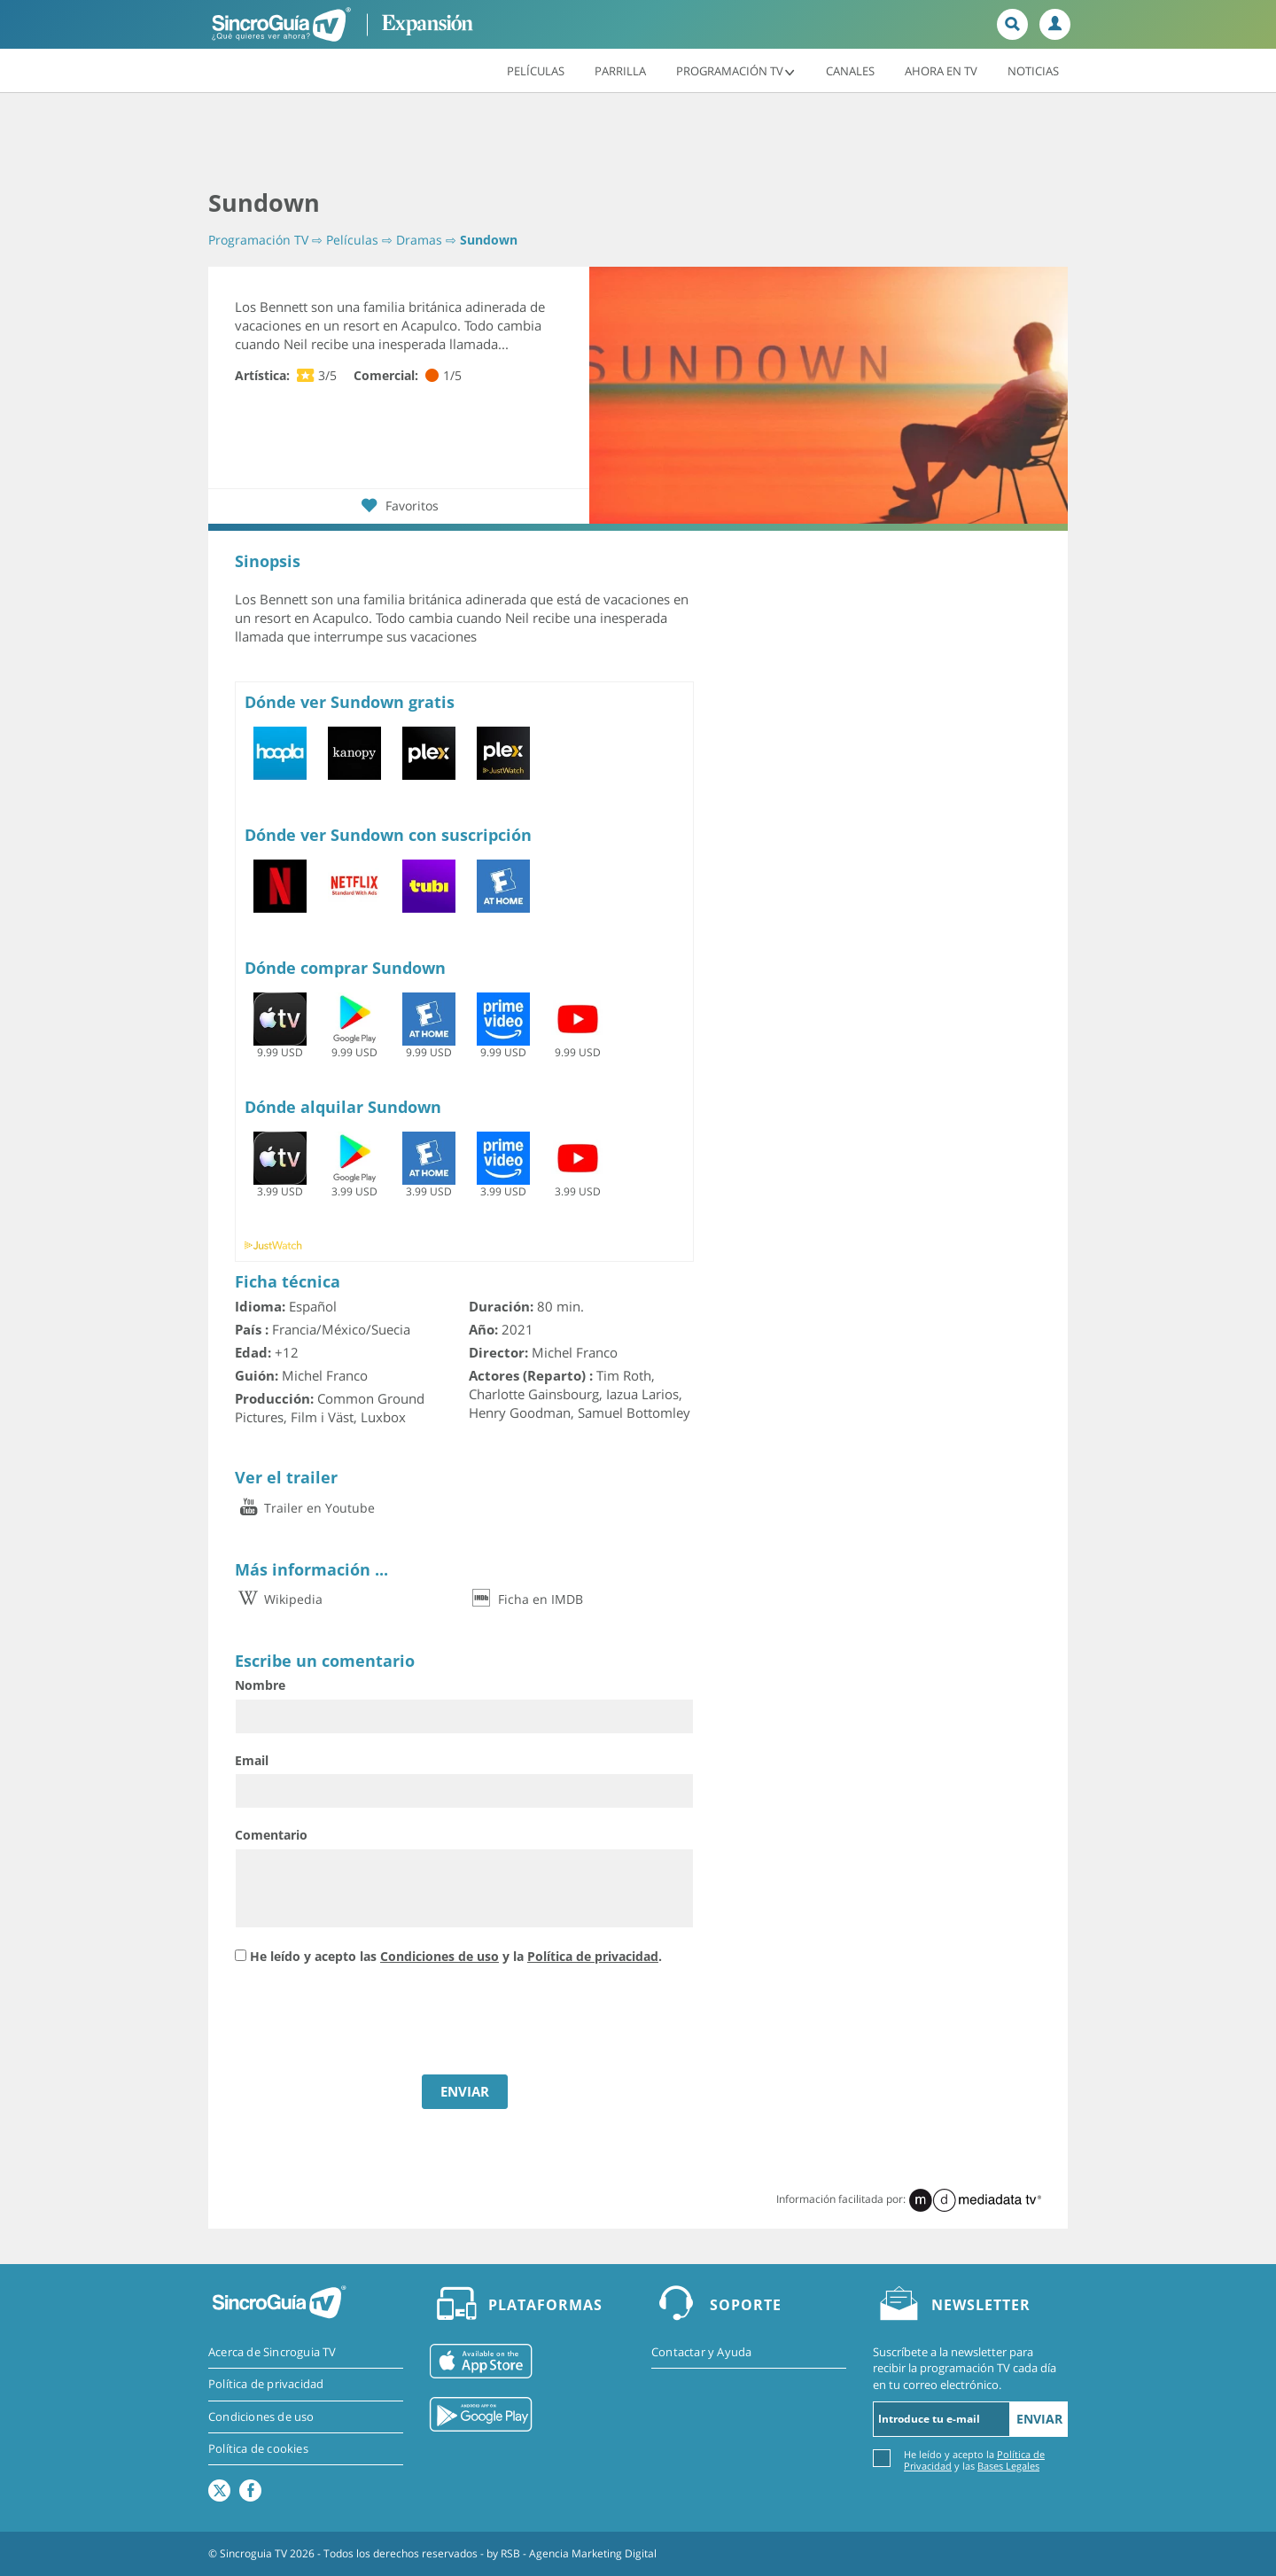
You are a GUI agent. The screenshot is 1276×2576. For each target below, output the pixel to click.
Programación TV (736, 70)
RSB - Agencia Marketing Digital (579, 2553)
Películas (535, 70)
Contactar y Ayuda (701, 2352)
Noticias (1033, 70)
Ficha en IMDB (526, 1599)
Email (251, 1760)
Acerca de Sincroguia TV (272, 2352)
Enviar (1039, 2418)
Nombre (260, 1685)
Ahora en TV (941, 70)
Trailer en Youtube (305, 1507)
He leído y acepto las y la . (456, 1956)
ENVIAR (464, 2091)
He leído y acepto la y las (974, 2459)
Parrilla (620, 70)
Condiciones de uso (439, 1956)
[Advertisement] (638, 142)
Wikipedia (279, 1599)
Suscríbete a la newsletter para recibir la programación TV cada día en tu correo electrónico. (964, 2368)
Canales (850, 70)
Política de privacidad (592, 1956)
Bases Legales (1008, 2465)
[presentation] (369, 2022)
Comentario (271, 1834)
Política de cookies (258, 2448)
